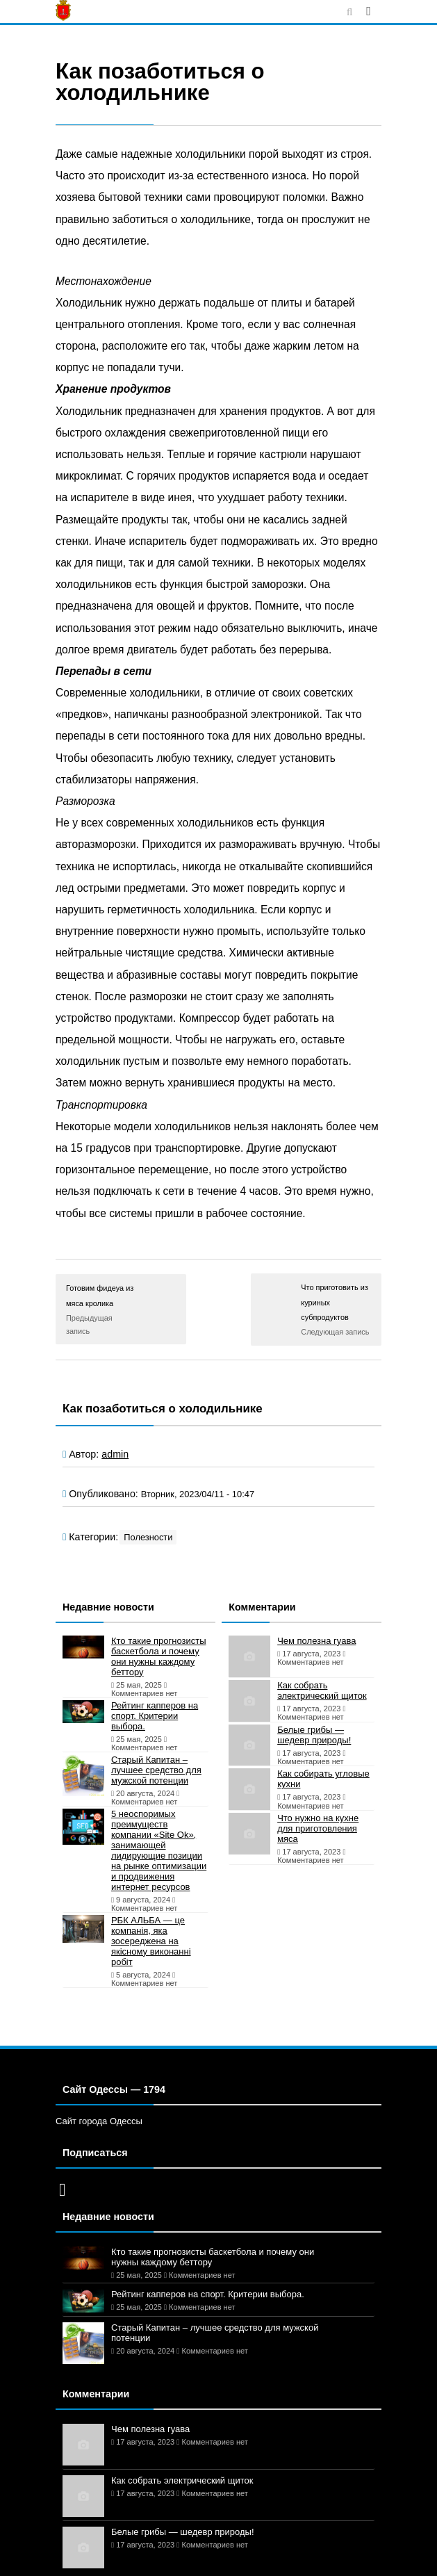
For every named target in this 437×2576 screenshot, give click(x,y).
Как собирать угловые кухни (323, 1778)
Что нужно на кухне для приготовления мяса (317, 1828)
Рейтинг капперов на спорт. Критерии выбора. (154, 1715)
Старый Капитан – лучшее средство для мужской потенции (156, 1770)
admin (115, 1454)
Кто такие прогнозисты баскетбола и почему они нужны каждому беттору (158, 1656)
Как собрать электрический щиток (321, 1690)
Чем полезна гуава (316, 1641)
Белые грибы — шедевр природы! (314, 1735)
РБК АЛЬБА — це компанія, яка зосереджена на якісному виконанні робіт (151, 1941)
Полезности (148, 1537)
